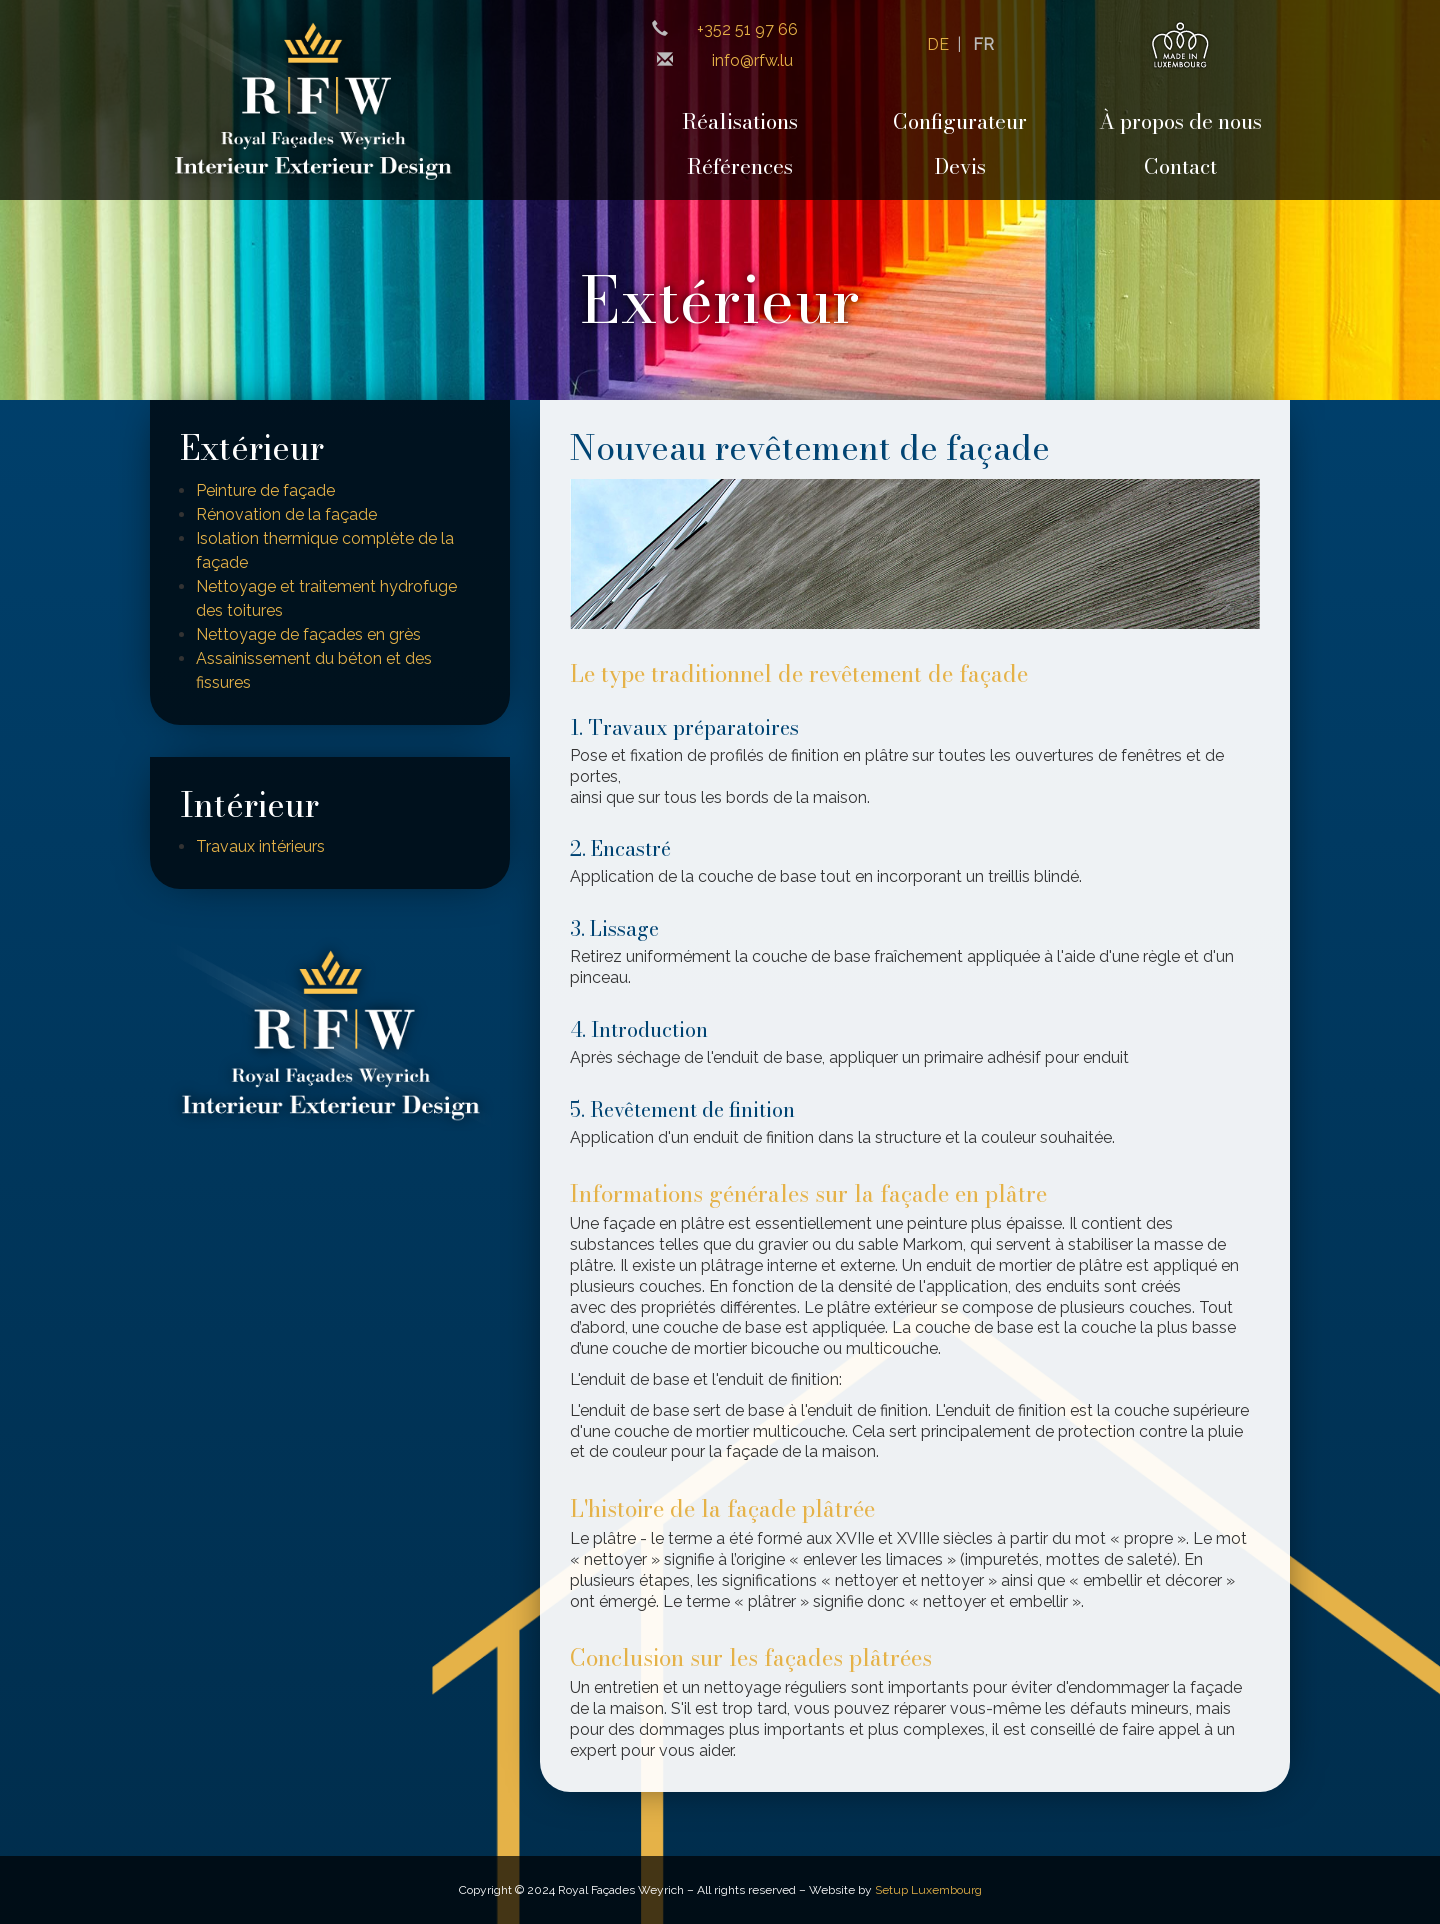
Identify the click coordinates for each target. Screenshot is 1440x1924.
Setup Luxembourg (928, 1890)
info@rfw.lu (752, 60)
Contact (1180, 166)
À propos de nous (1180, 121)
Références (740, 166)
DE (938, 44)
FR (983, 44)
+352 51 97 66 (747, 29)
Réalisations (740, 121)
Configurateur (960, 121)
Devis (960, 166)
